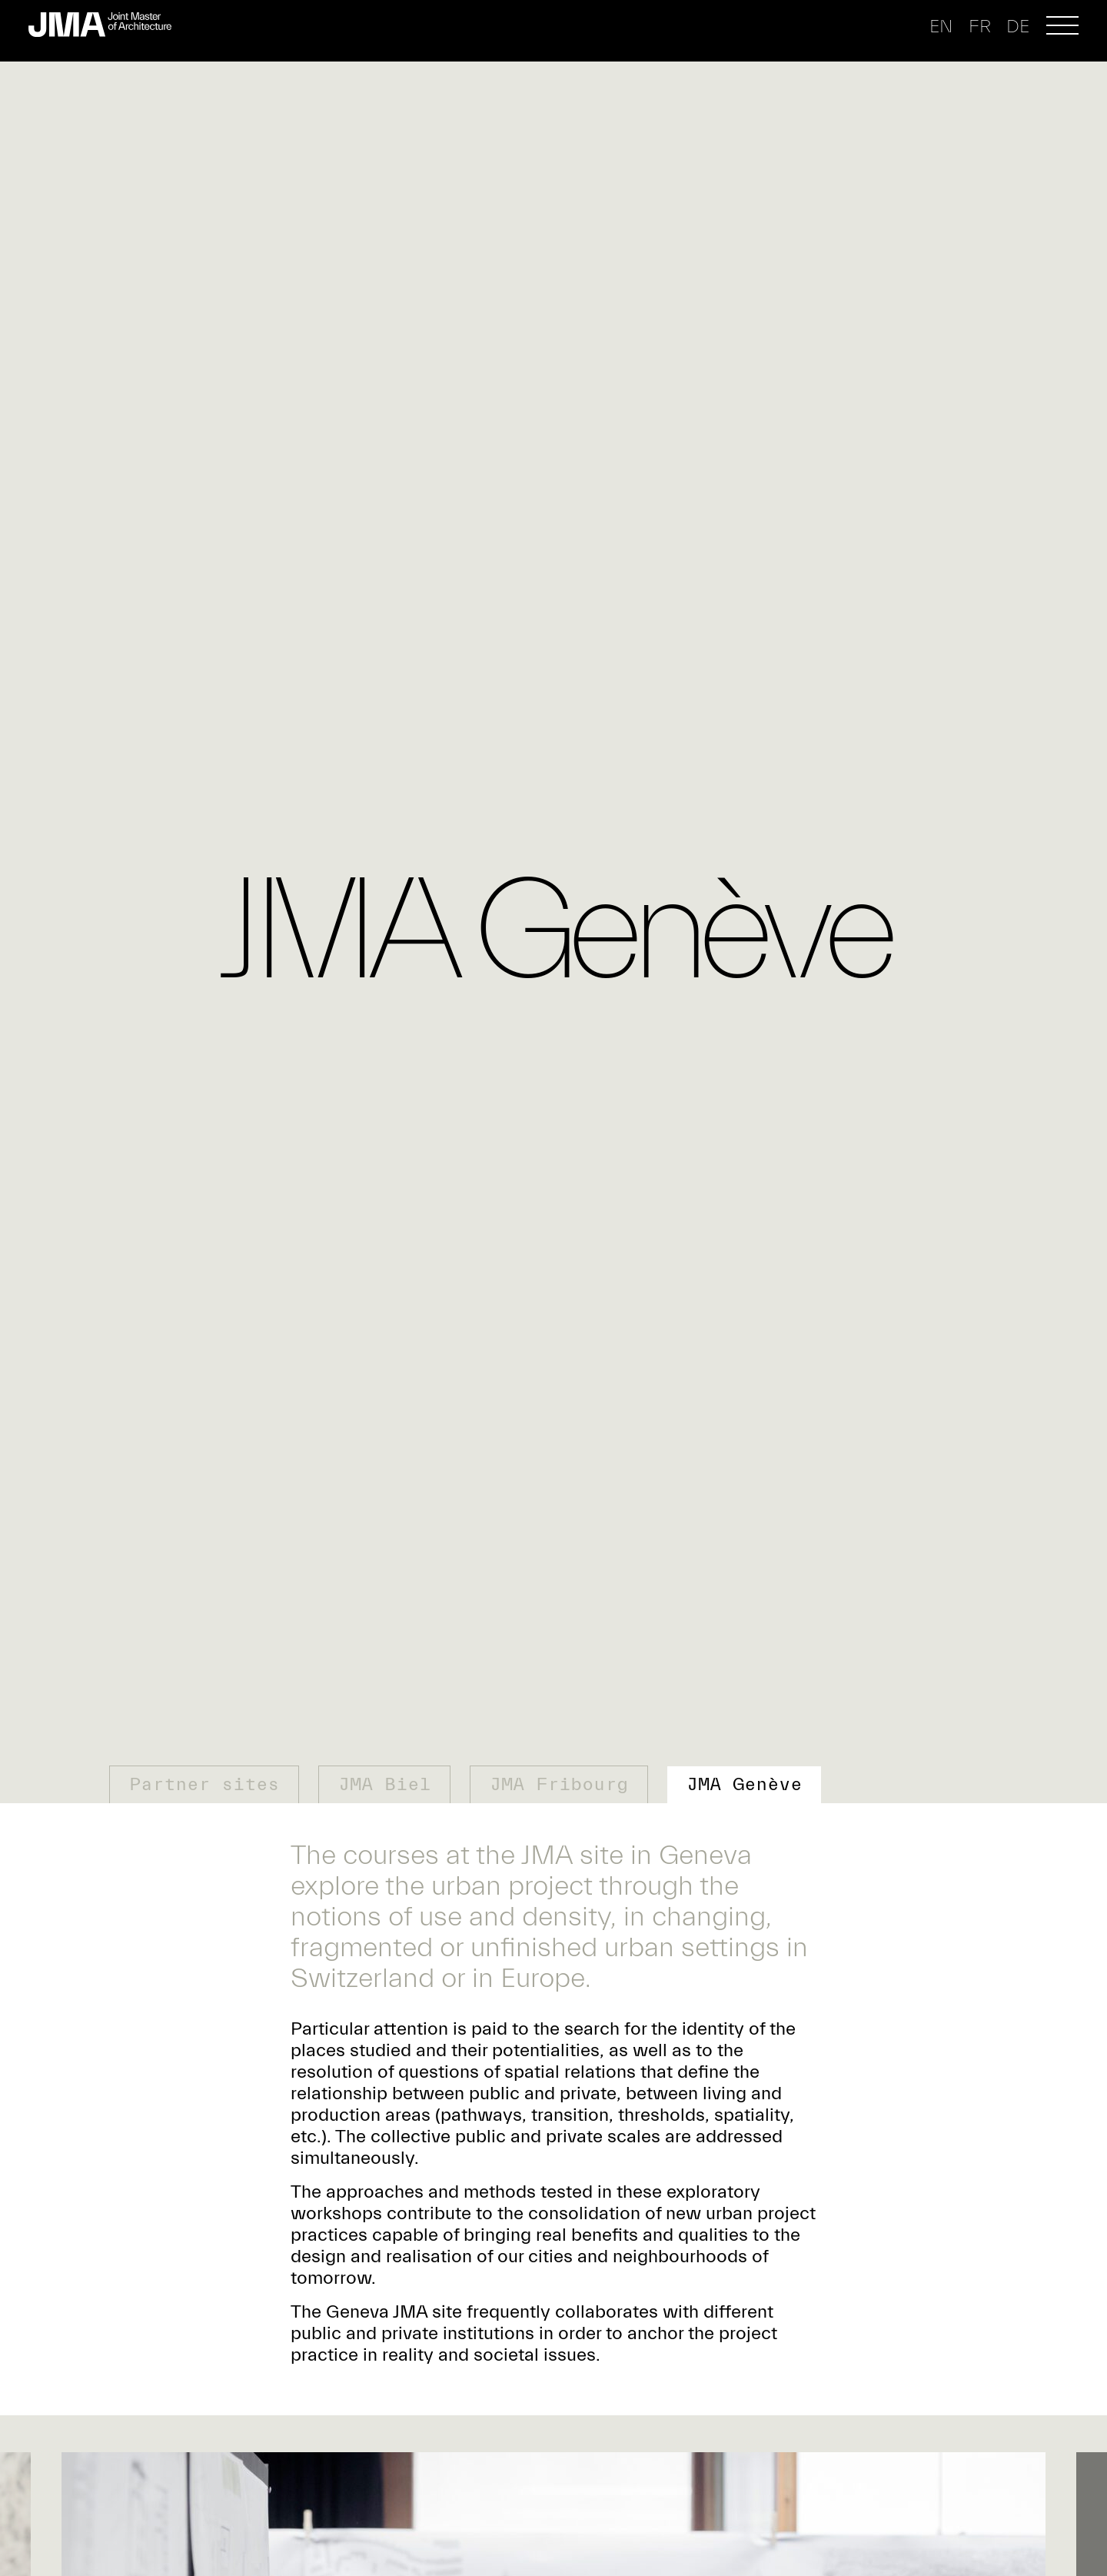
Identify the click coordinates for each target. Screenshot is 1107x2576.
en (941, 26)
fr (980, 26)
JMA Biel (384, 1784)
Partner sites (204, 1784)
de (1017, 26)
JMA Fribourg (559, 1784)
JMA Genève (744, 1784)
